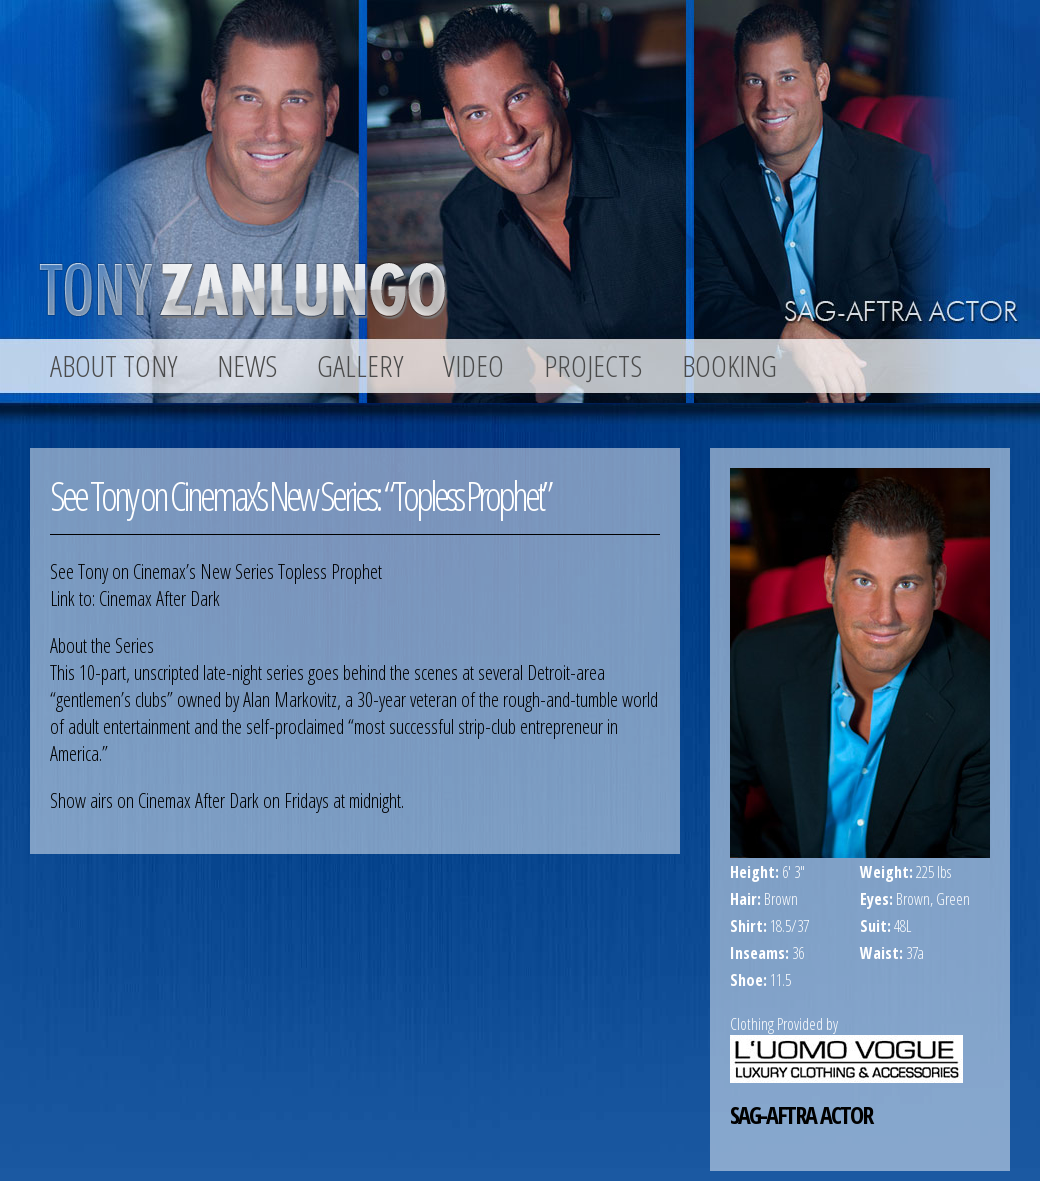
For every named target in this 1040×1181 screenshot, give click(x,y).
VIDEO (473, 366)
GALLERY (360, 366)
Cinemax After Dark (159, 598)
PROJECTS (593, 366)
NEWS (247, 366)
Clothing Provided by (784, 1024)
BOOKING (729, 366)
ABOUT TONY (113, 366)
